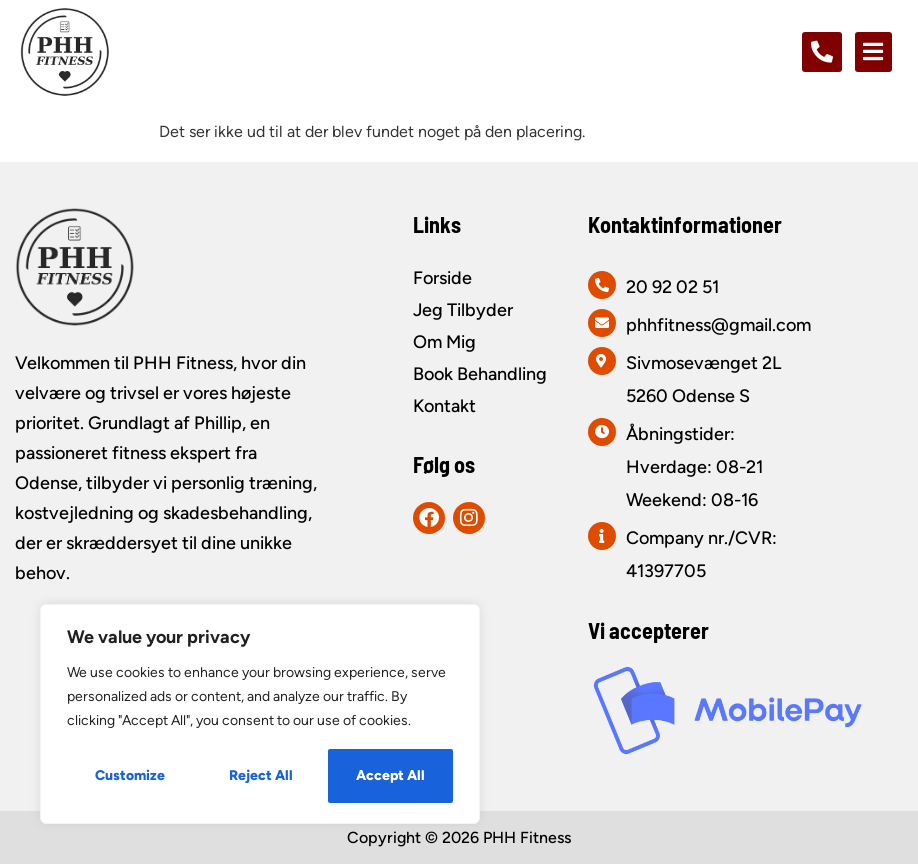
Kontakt (444, 406)
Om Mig (444, 342)
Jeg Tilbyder (463, 310)
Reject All (261, 775)
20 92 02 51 (672, 287)
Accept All (390, 775)
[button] (873, 52)
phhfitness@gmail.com (718, 325)
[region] (260, 714)
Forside (442, 278)
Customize (130, 775)
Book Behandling (480, 374)
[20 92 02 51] (602, 285)
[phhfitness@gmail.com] (602, 323)
